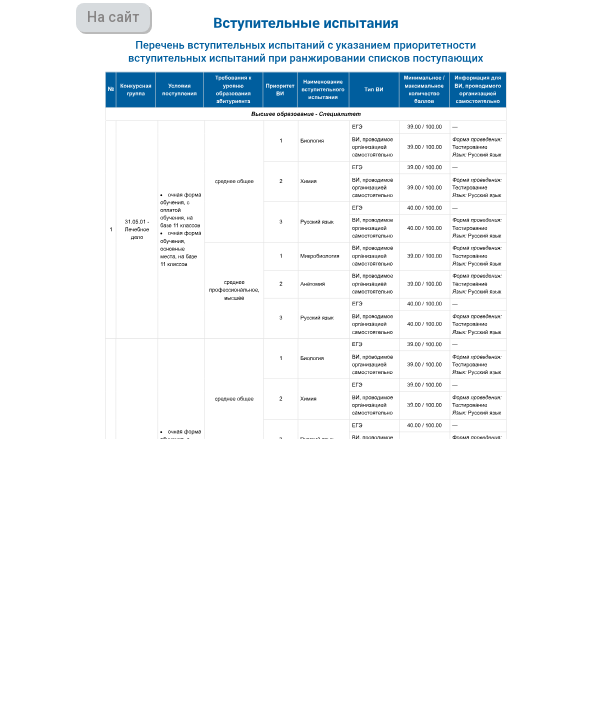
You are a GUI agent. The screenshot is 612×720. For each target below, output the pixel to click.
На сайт (113, 17)
